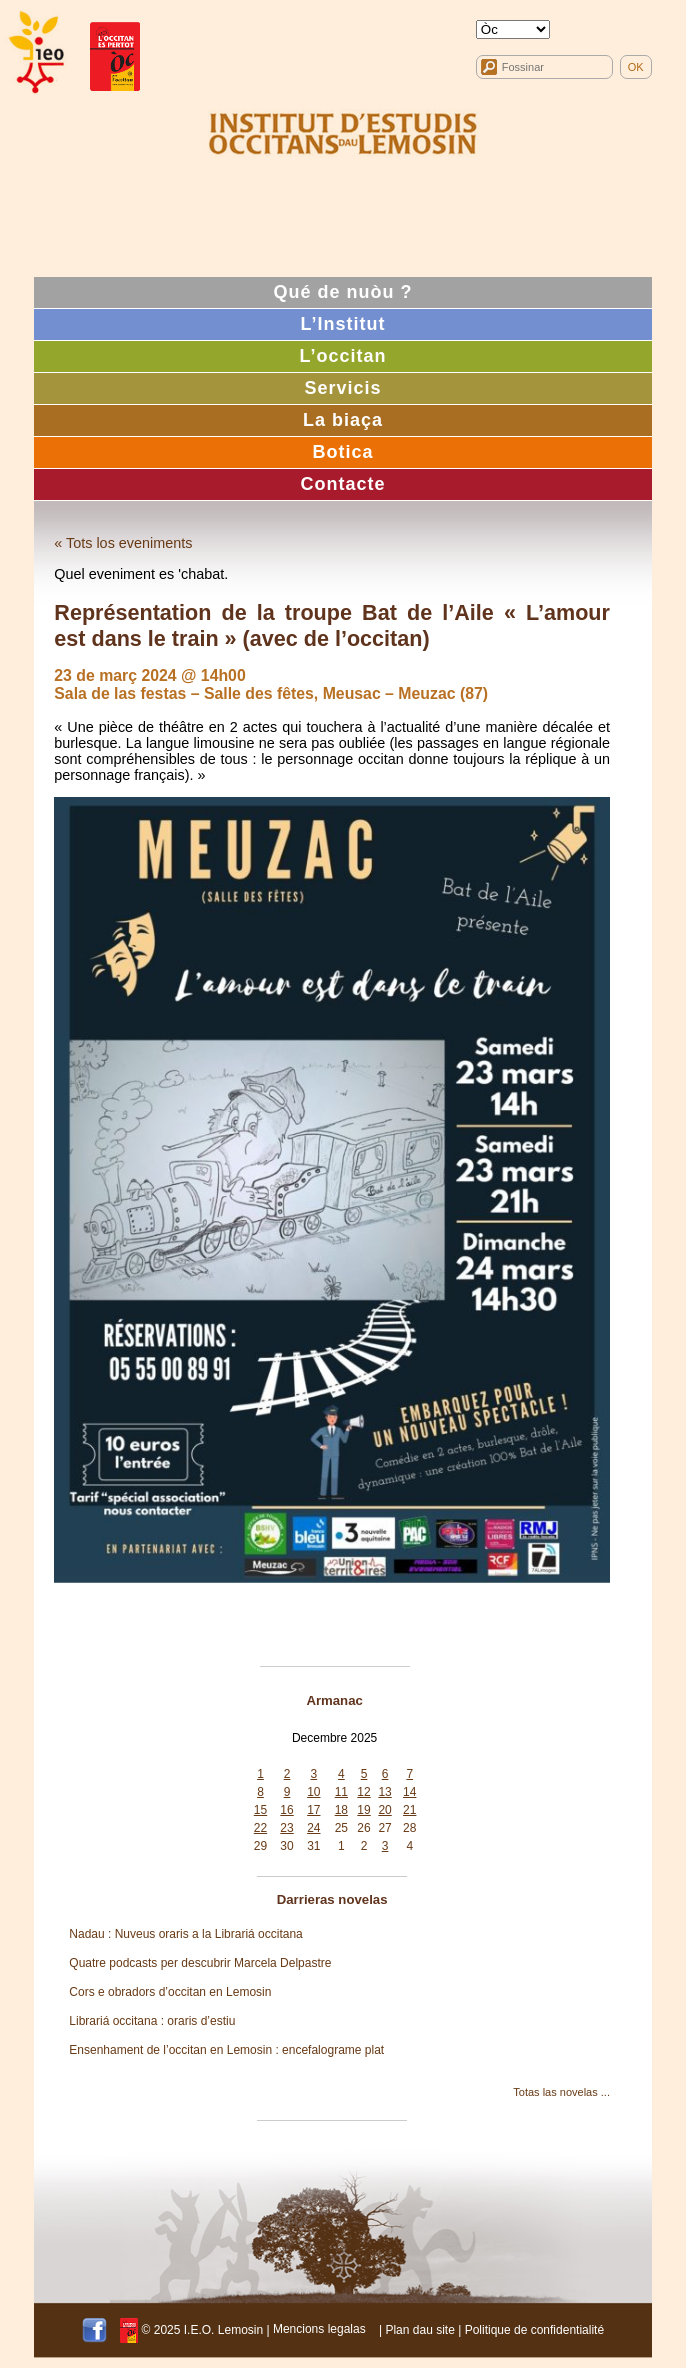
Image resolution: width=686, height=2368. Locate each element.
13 (384, 1792)
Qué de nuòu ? (342, 292)
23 (286, 1828)
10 (313, 1792)
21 (409, 1810)
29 (260, 1846)
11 (341, 1792)
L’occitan (342, 356)
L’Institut (342, 324)
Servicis (342, 388)
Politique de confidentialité (534, 2329)
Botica (342, 452)
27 (384, 1828)
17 (313, 1810)
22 (260, 1828)
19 (363, 1810)
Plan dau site (419, 2329)
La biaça (343, 420)
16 (286, 1810)
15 (260, 1810)
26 (363, 1828)
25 (341, 1828)
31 (313, 1846)
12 (363, 1792)
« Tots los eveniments (123, 543)
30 (286, 1846)
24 (313, 1828)
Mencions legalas (319, 2329)
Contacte (342, 484)
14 (409, 1792)
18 (341, 1810)
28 (409, 1828)
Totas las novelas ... (561, 2092)
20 (384, 1810)
